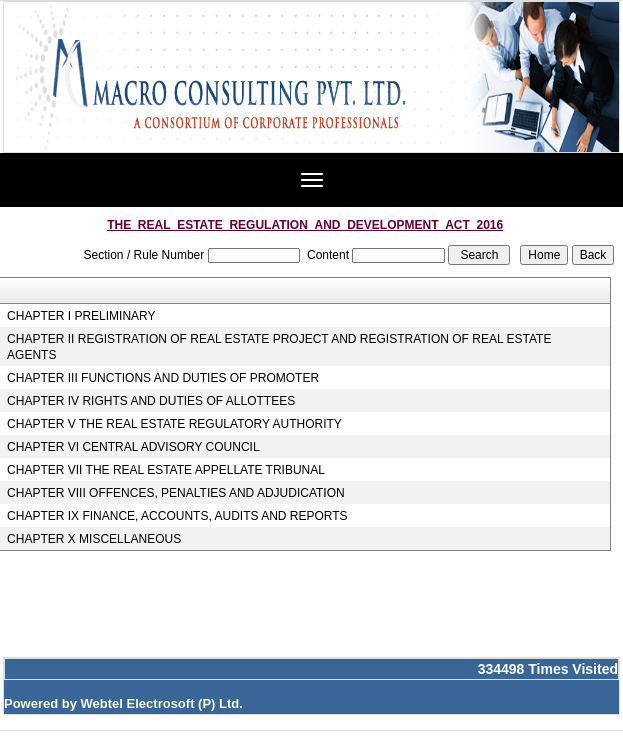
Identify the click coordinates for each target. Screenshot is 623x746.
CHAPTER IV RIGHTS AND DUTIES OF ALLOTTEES (151, 401)
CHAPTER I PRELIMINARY (81, 316)
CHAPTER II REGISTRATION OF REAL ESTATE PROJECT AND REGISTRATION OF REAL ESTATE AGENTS (279, 347)
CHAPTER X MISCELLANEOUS (94, 539)
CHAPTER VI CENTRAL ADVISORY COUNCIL (133, 447)
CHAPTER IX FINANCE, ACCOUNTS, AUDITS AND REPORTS (177, 516)
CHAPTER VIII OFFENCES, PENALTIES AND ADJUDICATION (176, 493)
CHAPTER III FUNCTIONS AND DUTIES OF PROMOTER (163, 378)
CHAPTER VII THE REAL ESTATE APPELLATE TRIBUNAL (166, 470)
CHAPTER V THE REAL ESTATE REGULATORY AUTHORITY (174, 424)
